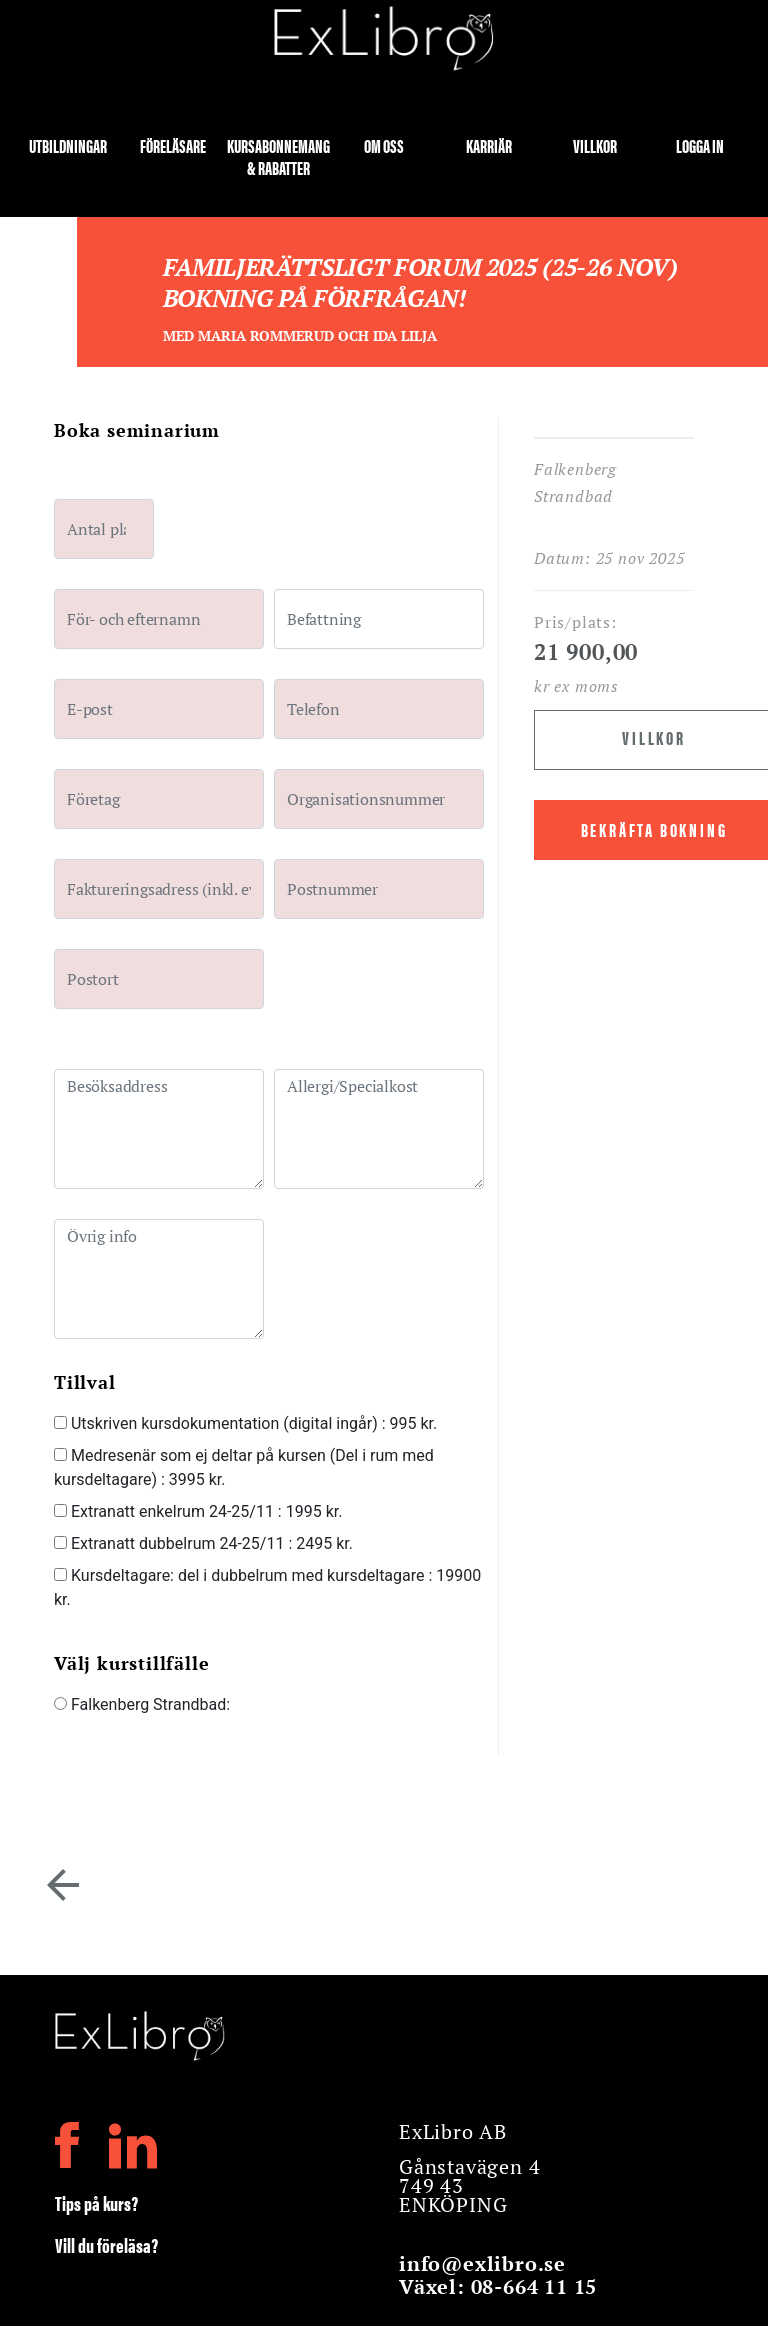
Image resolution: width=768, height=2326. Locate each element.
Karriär (489, 146)
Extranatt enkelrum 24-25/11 (198, 1511)
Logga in (700, 146)
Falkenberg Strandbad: (142, 1704)
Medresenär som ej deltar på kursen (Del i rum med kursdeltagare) (244, 1467)
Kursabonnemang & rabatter (278, 155)
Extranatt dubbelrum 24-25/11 (203, 1543)
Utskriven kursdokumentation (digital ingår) (245, 1423)
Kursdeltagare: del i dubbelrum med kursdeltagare (267, 1587)
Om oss (384, 146)
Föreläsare (173, 146)
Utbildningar (68, 146)
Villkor (595, 146)
